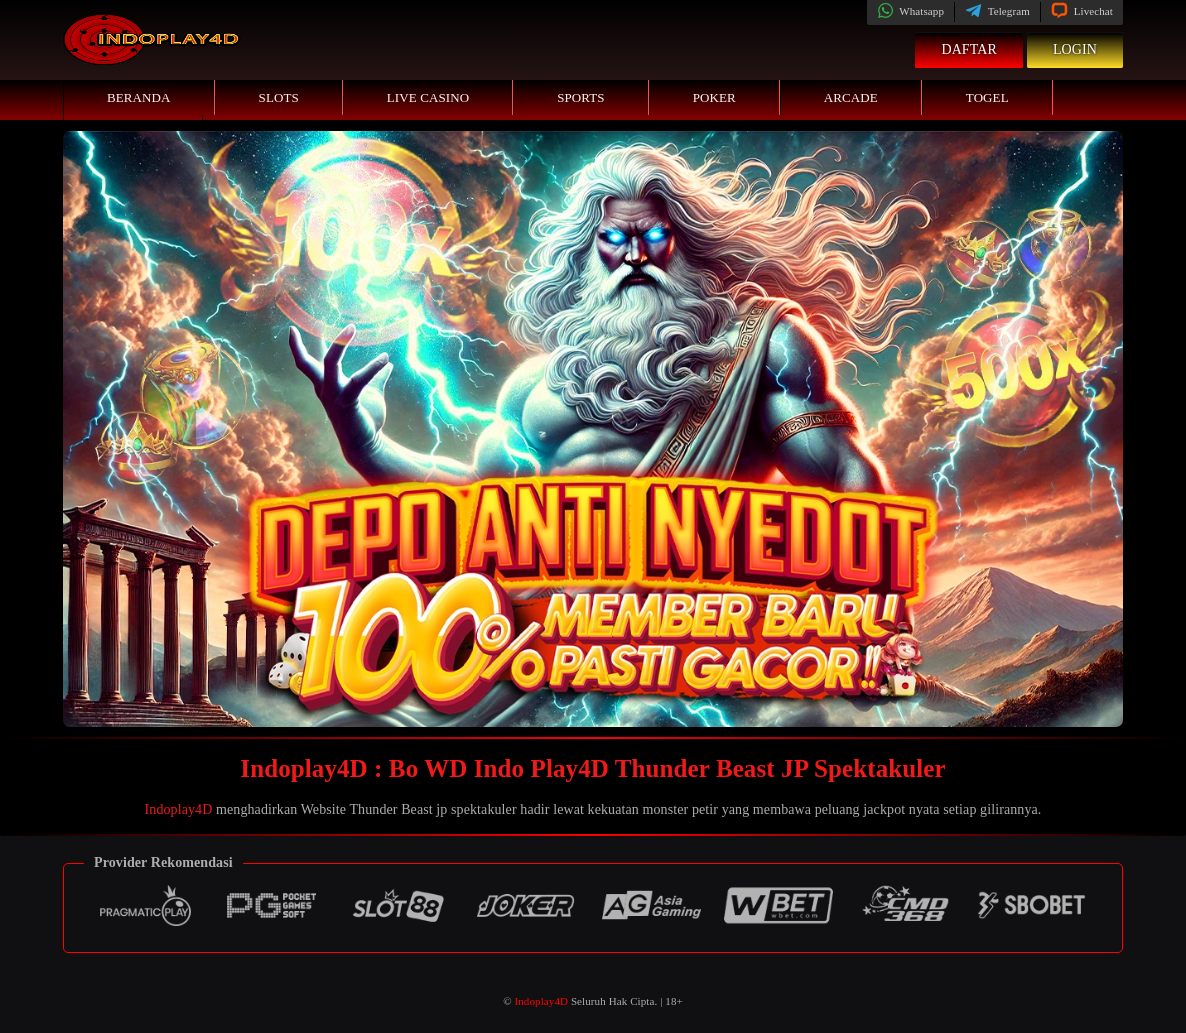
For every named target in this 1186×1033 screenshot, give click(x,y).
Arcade (851, 97)
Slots (279, 97)
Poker (714, 97)
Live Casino (428, 97)
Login (1075, 49)
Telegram (997, 11)
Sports (581, 97)
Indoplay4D (179, 809)
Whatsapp (910, 11)
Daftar (969, 49)
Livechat (1082, 11)
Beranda (139, 97)
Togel (987, 97)
